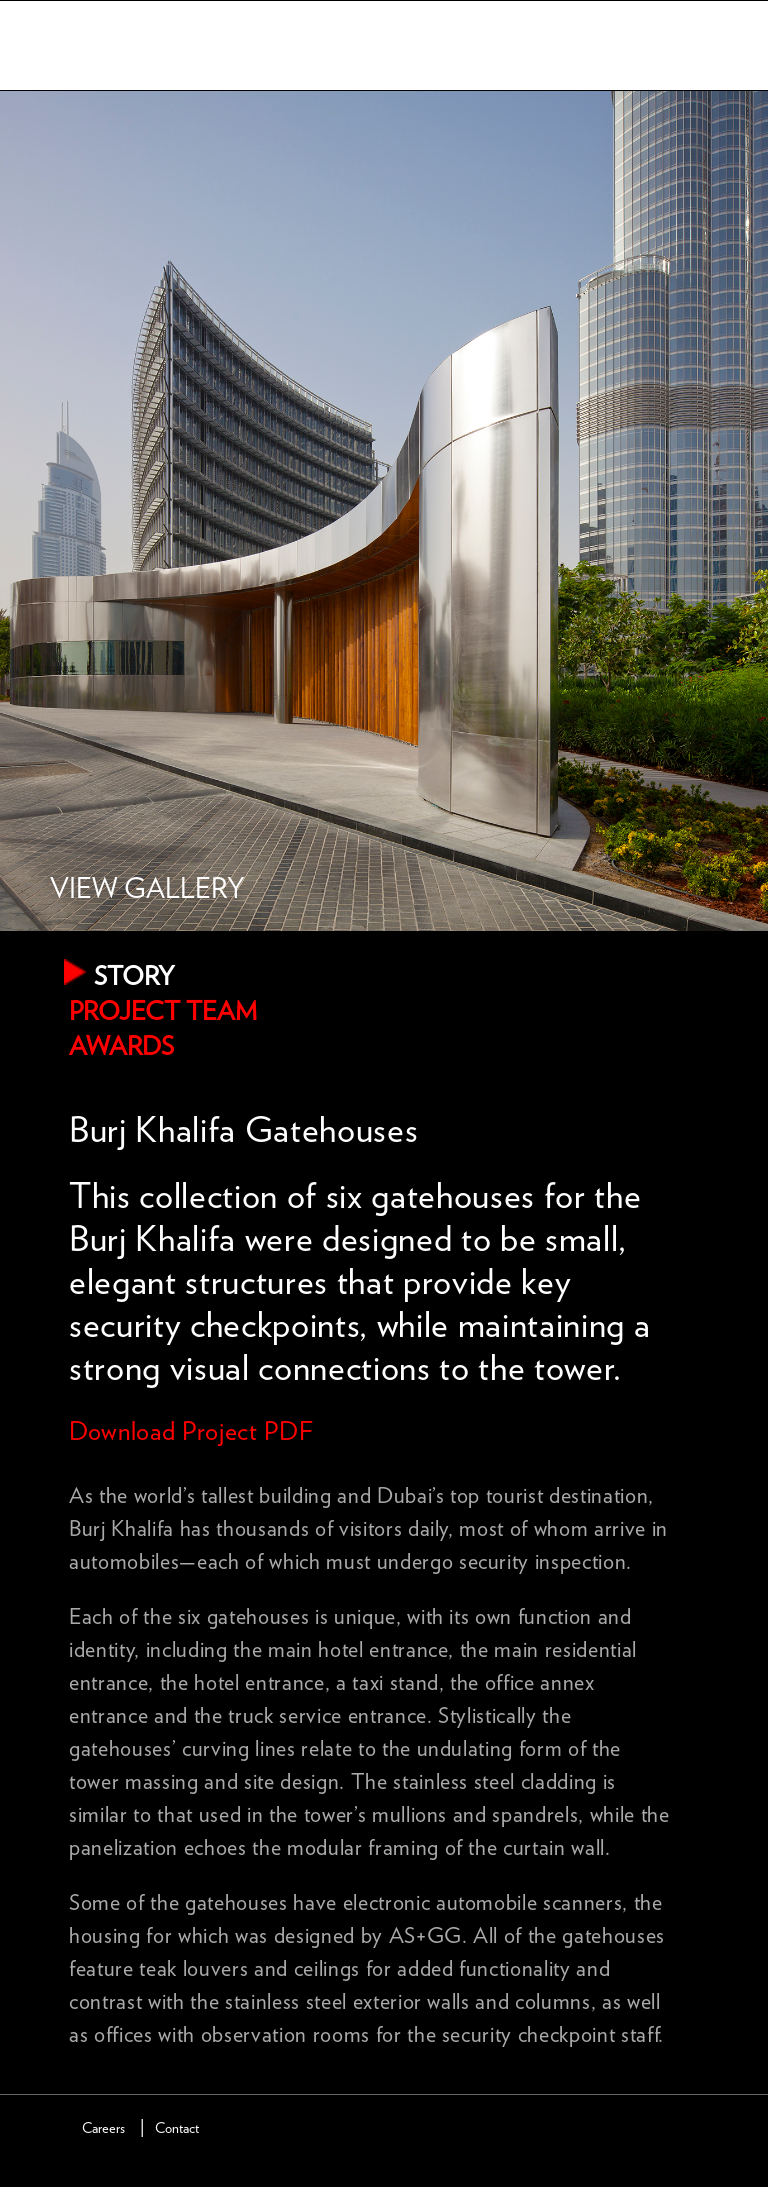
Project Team (163, 1012)
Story (134, 977)
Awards (121, 1047)
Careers (103, 2128)
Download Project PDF (191, 1432)
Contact (177, 2128)
